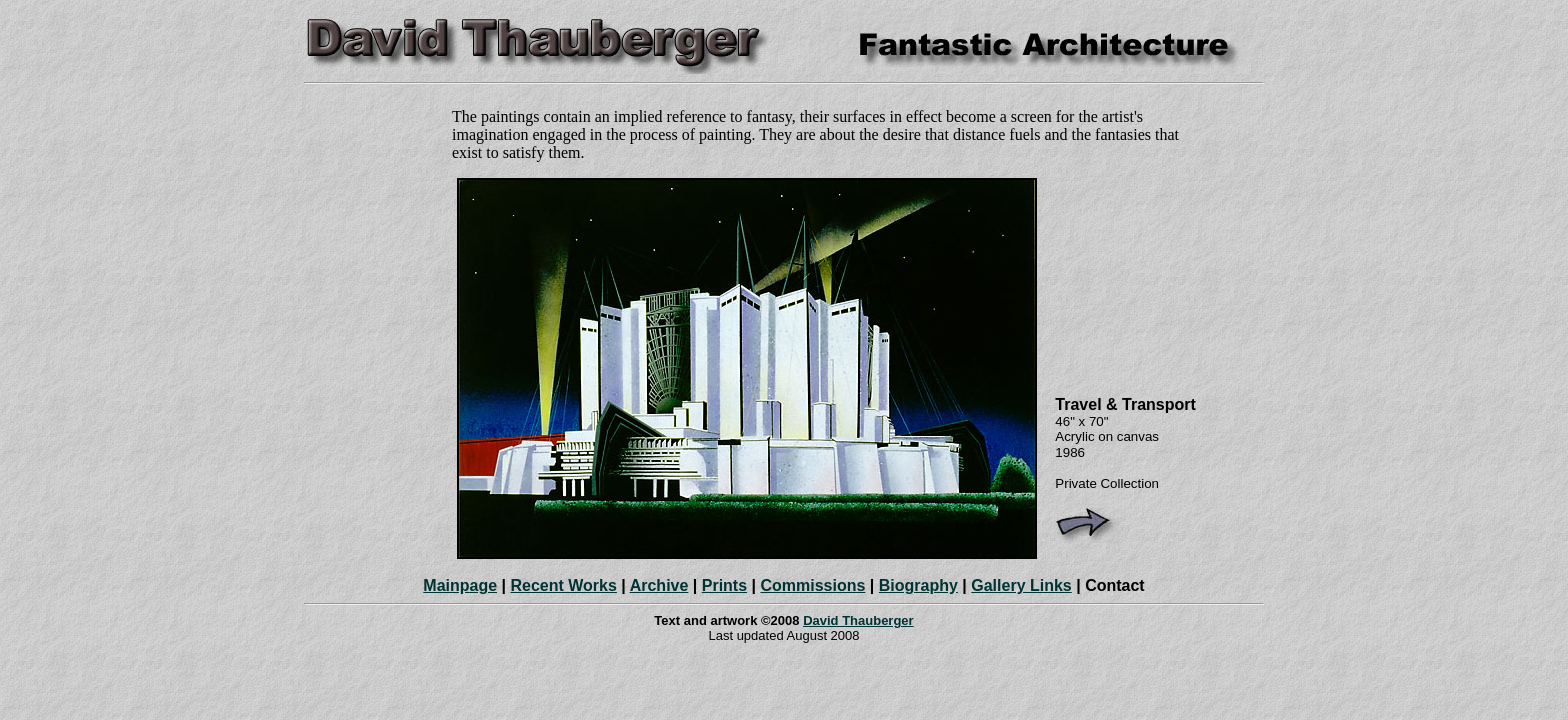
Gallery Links (1021, 585)
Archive (659, 585)
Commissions (812, 585)
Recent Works (563, 585)
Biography (918, 585)
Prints (724, 585)
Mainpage (460, 585)
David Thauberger (858, 620)
